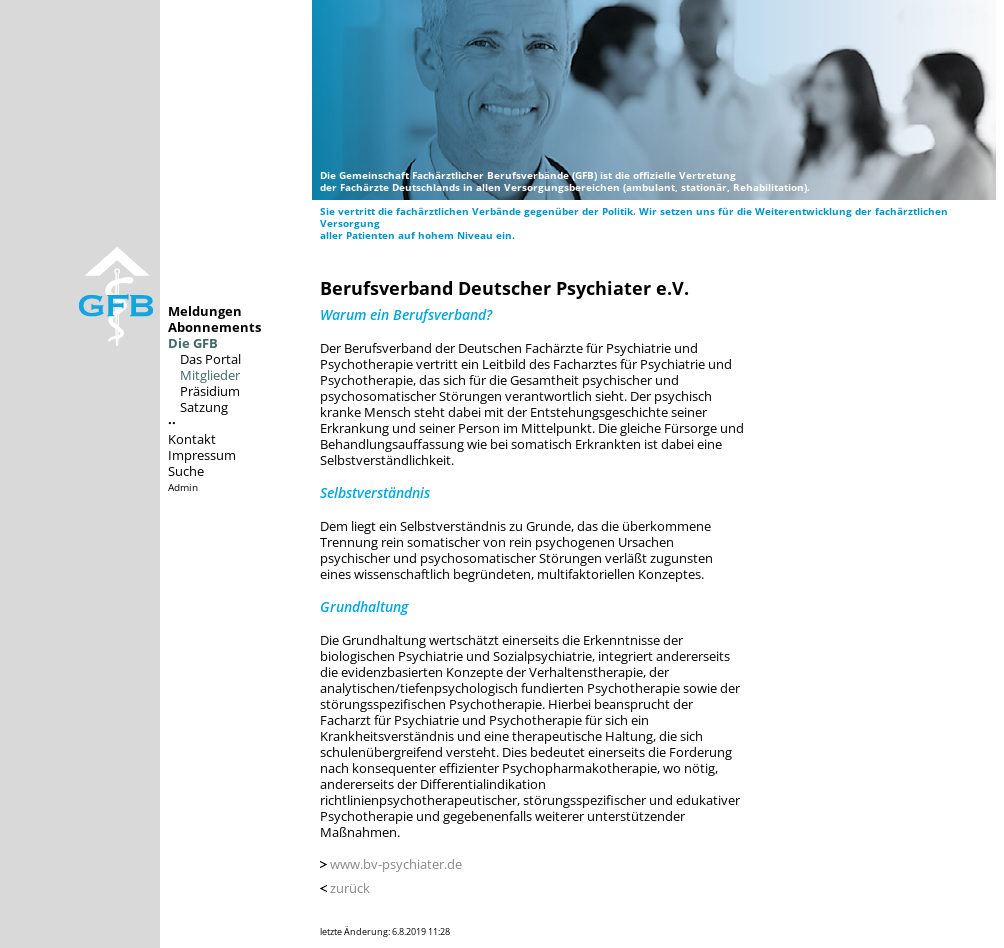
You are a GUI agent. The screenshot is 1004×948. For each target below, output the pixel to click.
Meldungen (205, 311)
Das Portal (210, 359)
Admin (183, 487)
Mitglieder (210, 375)
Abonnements (214, 327)
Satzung (204, 407)
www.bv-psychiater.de (396, 864)
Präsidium (210, 391)
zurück (350, 888)
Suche (186, 471)
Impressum (202, 455)
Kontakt (192, 439)
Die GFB (193, 343)
